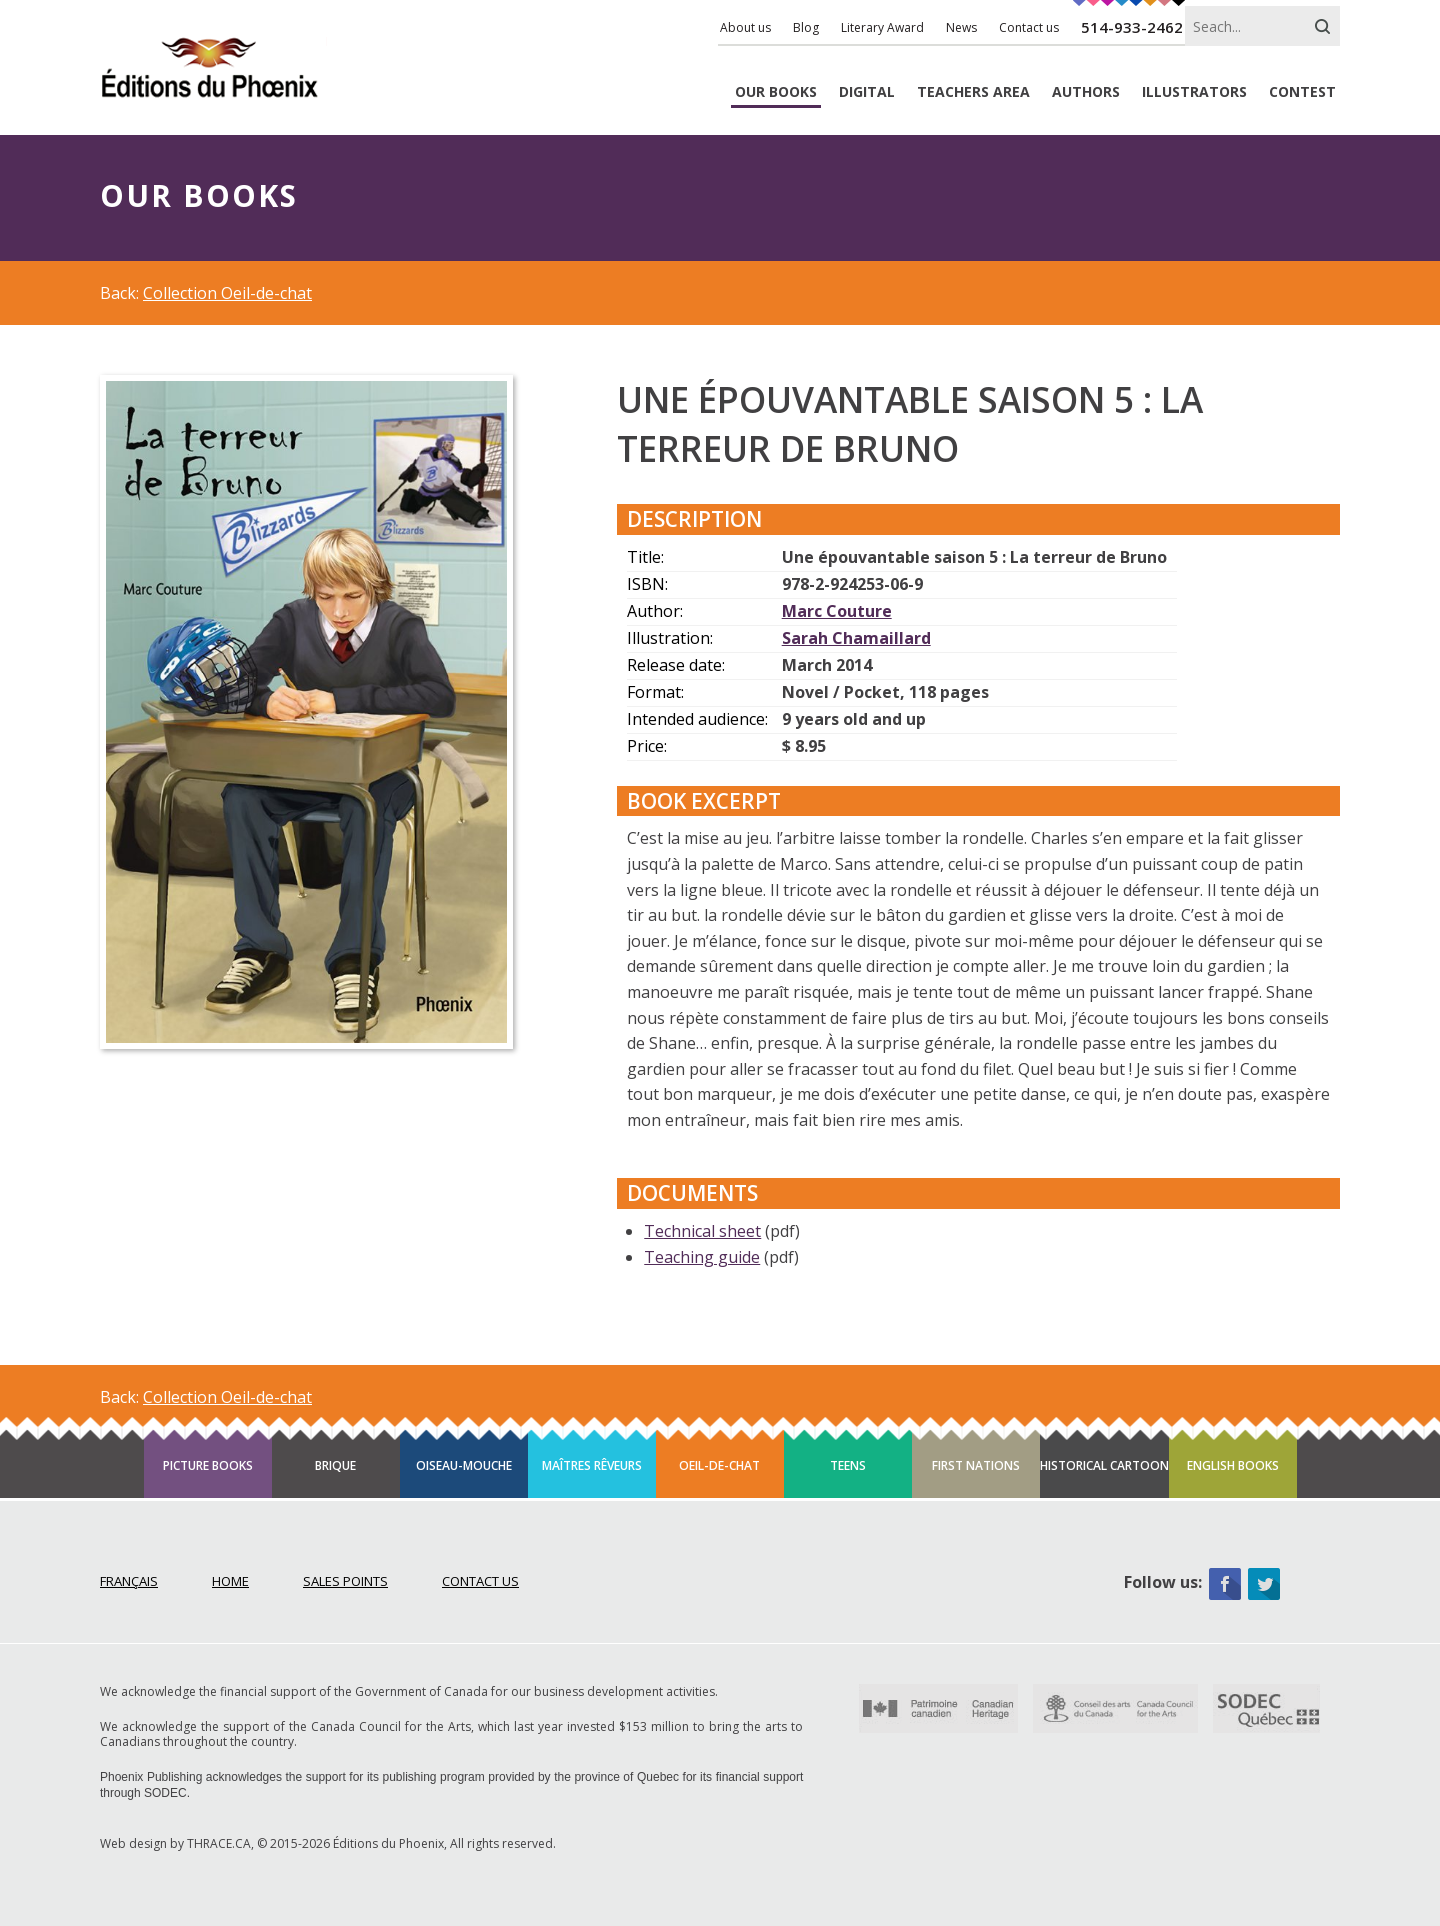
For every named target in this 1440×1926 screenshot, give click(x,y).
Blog (806, 27)
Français (129, 1581)
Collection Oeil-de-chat (227, 293)
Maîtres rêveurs (592, 1465)
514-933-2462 (1132, 27)
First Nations (976, 1465)
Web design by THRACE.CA (175, 1843)
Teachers (973, 92)
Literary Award (882, 27)
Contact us (1029, 27)
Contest (1302, 92)
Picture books (208, 1465)
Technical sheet (702, 1231)
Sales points (345, 1581)
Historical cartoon (1104, 1465)
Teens (848, 1465)
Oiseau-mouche (464, 1465)
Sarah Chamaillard (856, 638)
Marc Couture (837, 611)
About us (745, 27)
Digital (867, 92)
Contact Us (480, 1581)
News (961, 27)
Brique (335, 1465)
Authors (1086, 92)
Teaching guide (702, 1257)
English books (1233, 1465)
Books (776, 92)
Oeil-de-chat (719, 1465)
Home (230, 1581)
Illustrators (1194, 92)
